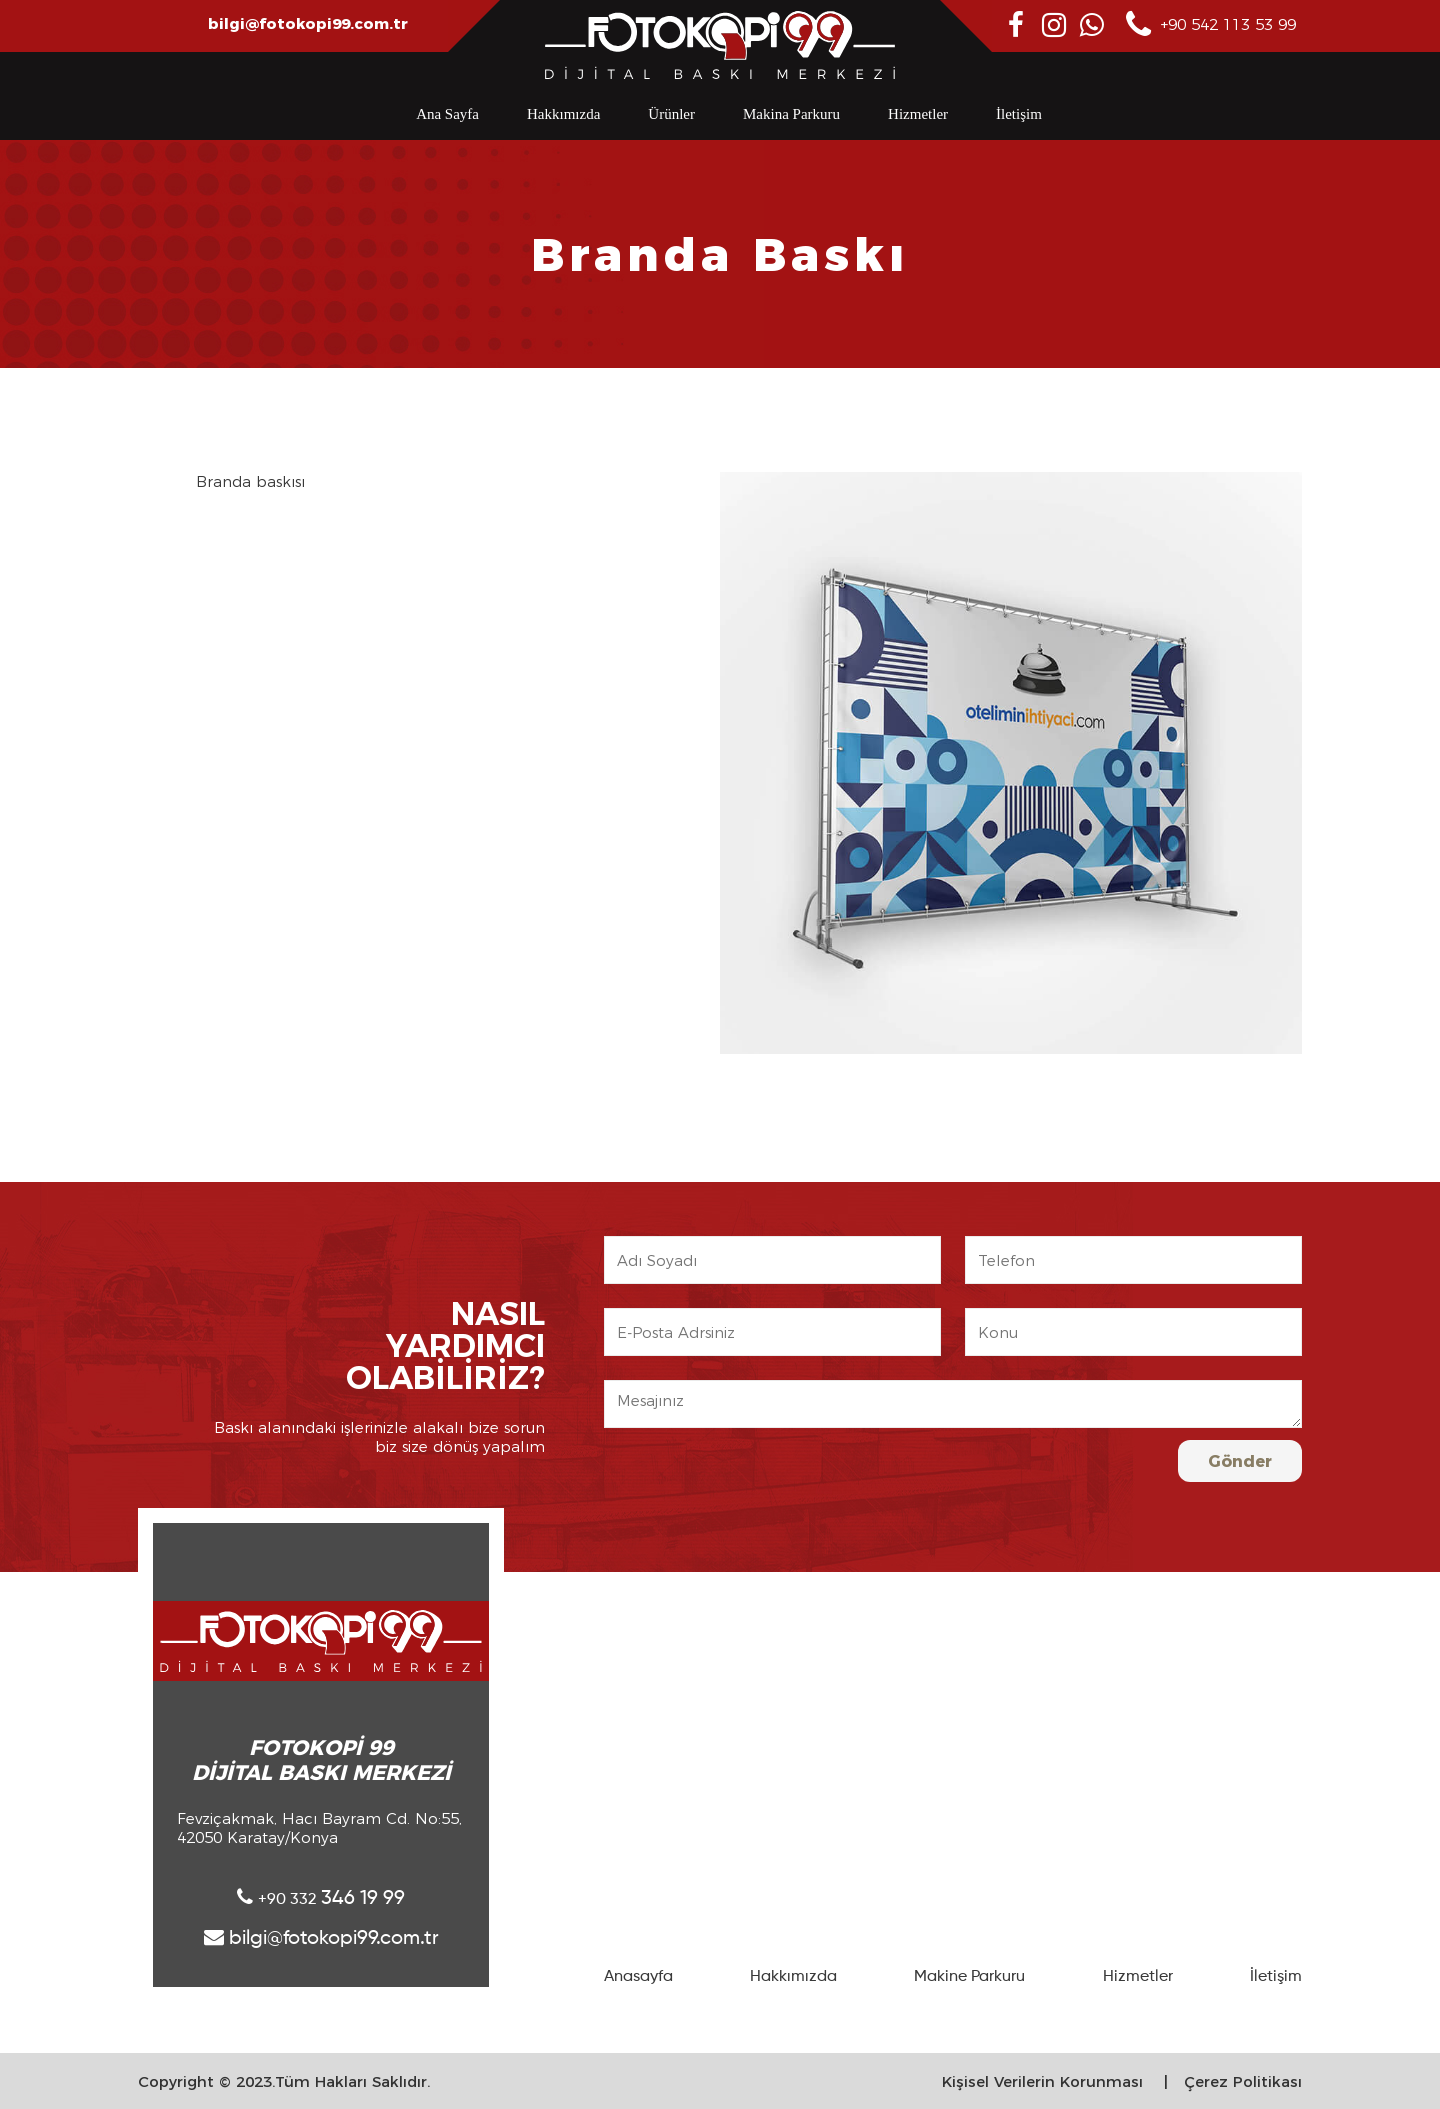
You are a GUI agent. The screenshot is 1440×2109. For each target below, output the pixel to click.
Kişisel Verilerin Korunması (1042, 2081)
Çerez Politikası (1243, 2081)
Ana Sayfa (447, 114)
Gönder (1240, 1461)
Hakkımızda (563, 114)
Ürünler (671, 114)
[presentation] (1026, 1479)
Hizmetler (918, 114)
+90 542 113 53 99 (1211, 25)
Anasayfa (638, 1977)
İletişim (1019, 114)
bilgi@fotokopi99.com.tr (308, 23)
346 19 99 (321, 1898)
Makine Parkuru (969, 1977)
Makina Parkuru (791, 114)
